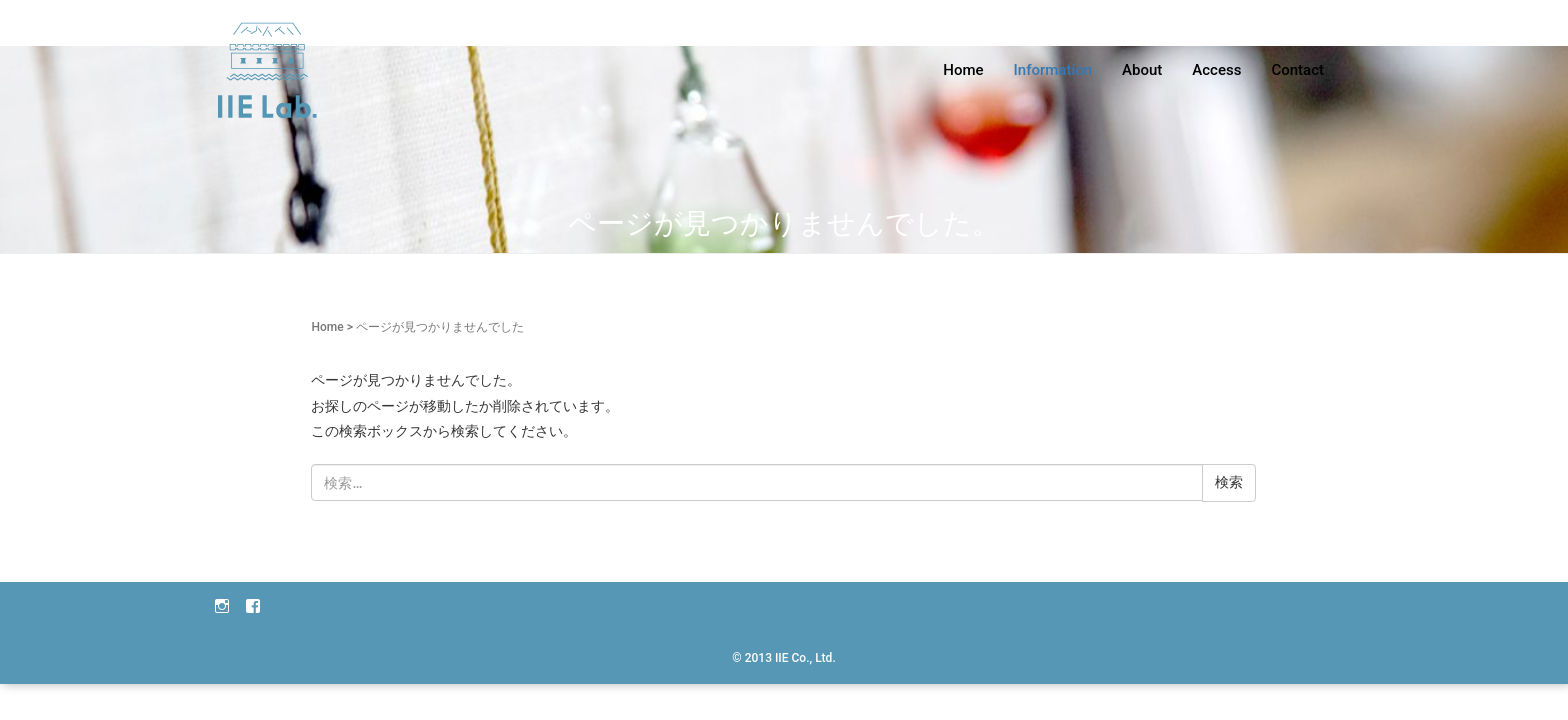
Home (963, 70)
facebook (253, 605)
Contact (1297, 70)
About (1142, 70)
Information (1053, 70)
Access (1216, 70)
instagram (222, 605)
